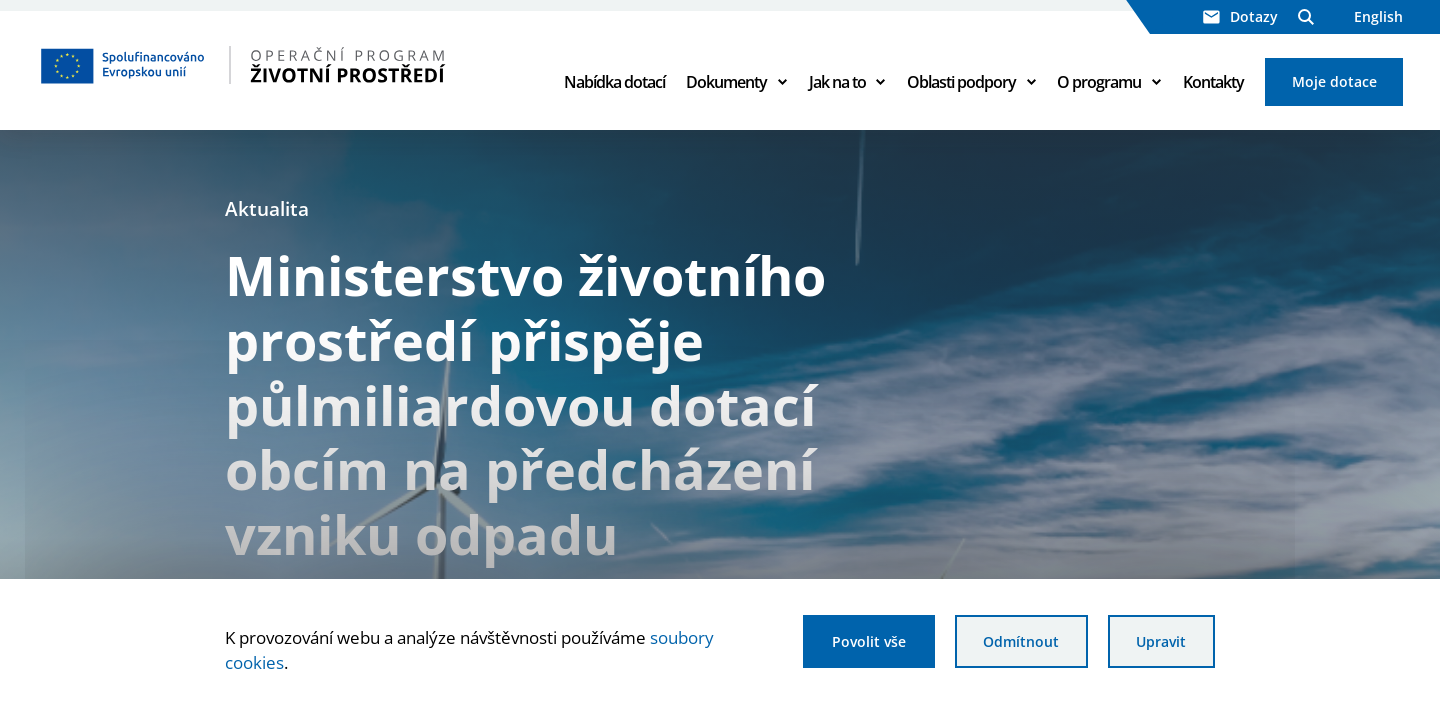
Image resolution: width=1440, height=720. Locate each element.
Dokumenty (726, 82)
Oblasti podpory (961, 82)
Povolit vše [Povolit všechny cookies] (869, 641)
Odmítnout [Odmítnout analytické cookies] (1021, 641)
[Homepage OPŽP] (282, 65)
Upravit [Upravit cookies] (1161, 641)
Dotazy (1240, 16)
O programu (1099, 82)
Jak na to (837, 82)
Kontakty (1213, 82)
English (1378, 16)
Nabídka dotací (614, 82)
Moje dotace (1334, 81)
